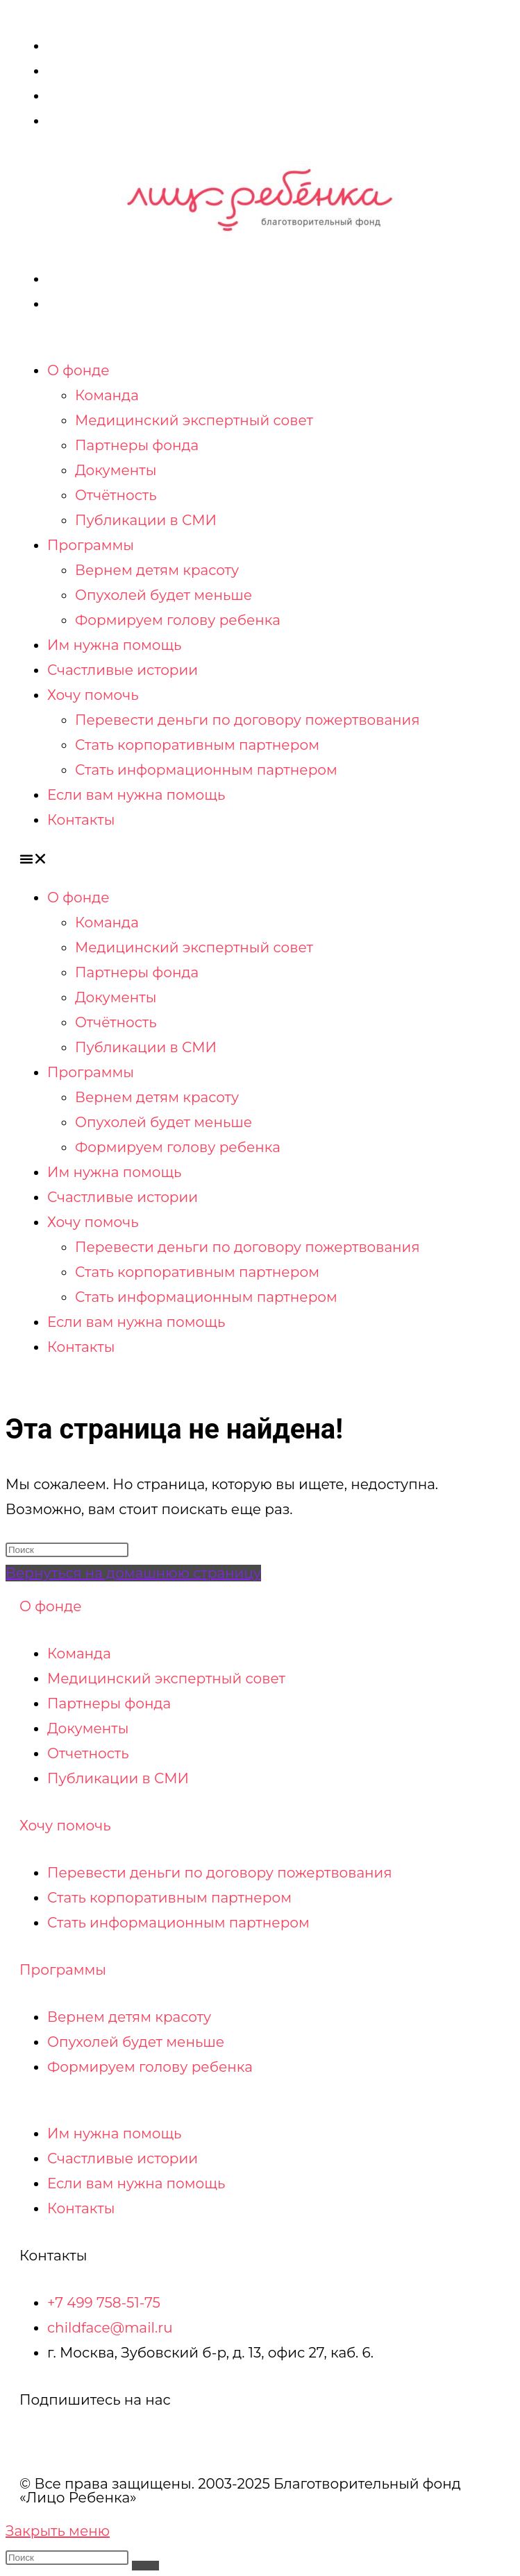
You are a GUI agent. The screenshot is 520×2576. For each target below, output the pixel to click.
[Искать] (145, 2565)
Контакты (81, 820)
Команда (107, 395)
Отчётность (116, 495)
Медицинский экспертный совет (194, 420)
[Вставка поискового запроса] (67, 1550)
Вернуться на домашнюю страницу (133, 1573)
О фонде (78, 370)
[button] (260, 858)
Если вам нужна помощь (136, 795)
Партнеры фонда (137, 445)
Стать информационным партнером (206, 770)
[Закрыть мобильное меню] (58, 2531)
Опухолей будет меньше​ (163, 595)
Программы (90, 545)
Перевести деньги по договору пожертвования (247, 720)
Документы (116, 470)
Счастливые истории (122, 670)
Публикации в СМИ (146, 520)
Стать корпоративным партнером (197, 745)
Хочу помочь (92, 695)
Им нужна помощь (114, 645)
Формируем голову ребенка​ (177, 620)
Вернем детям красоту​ (157, 570)
